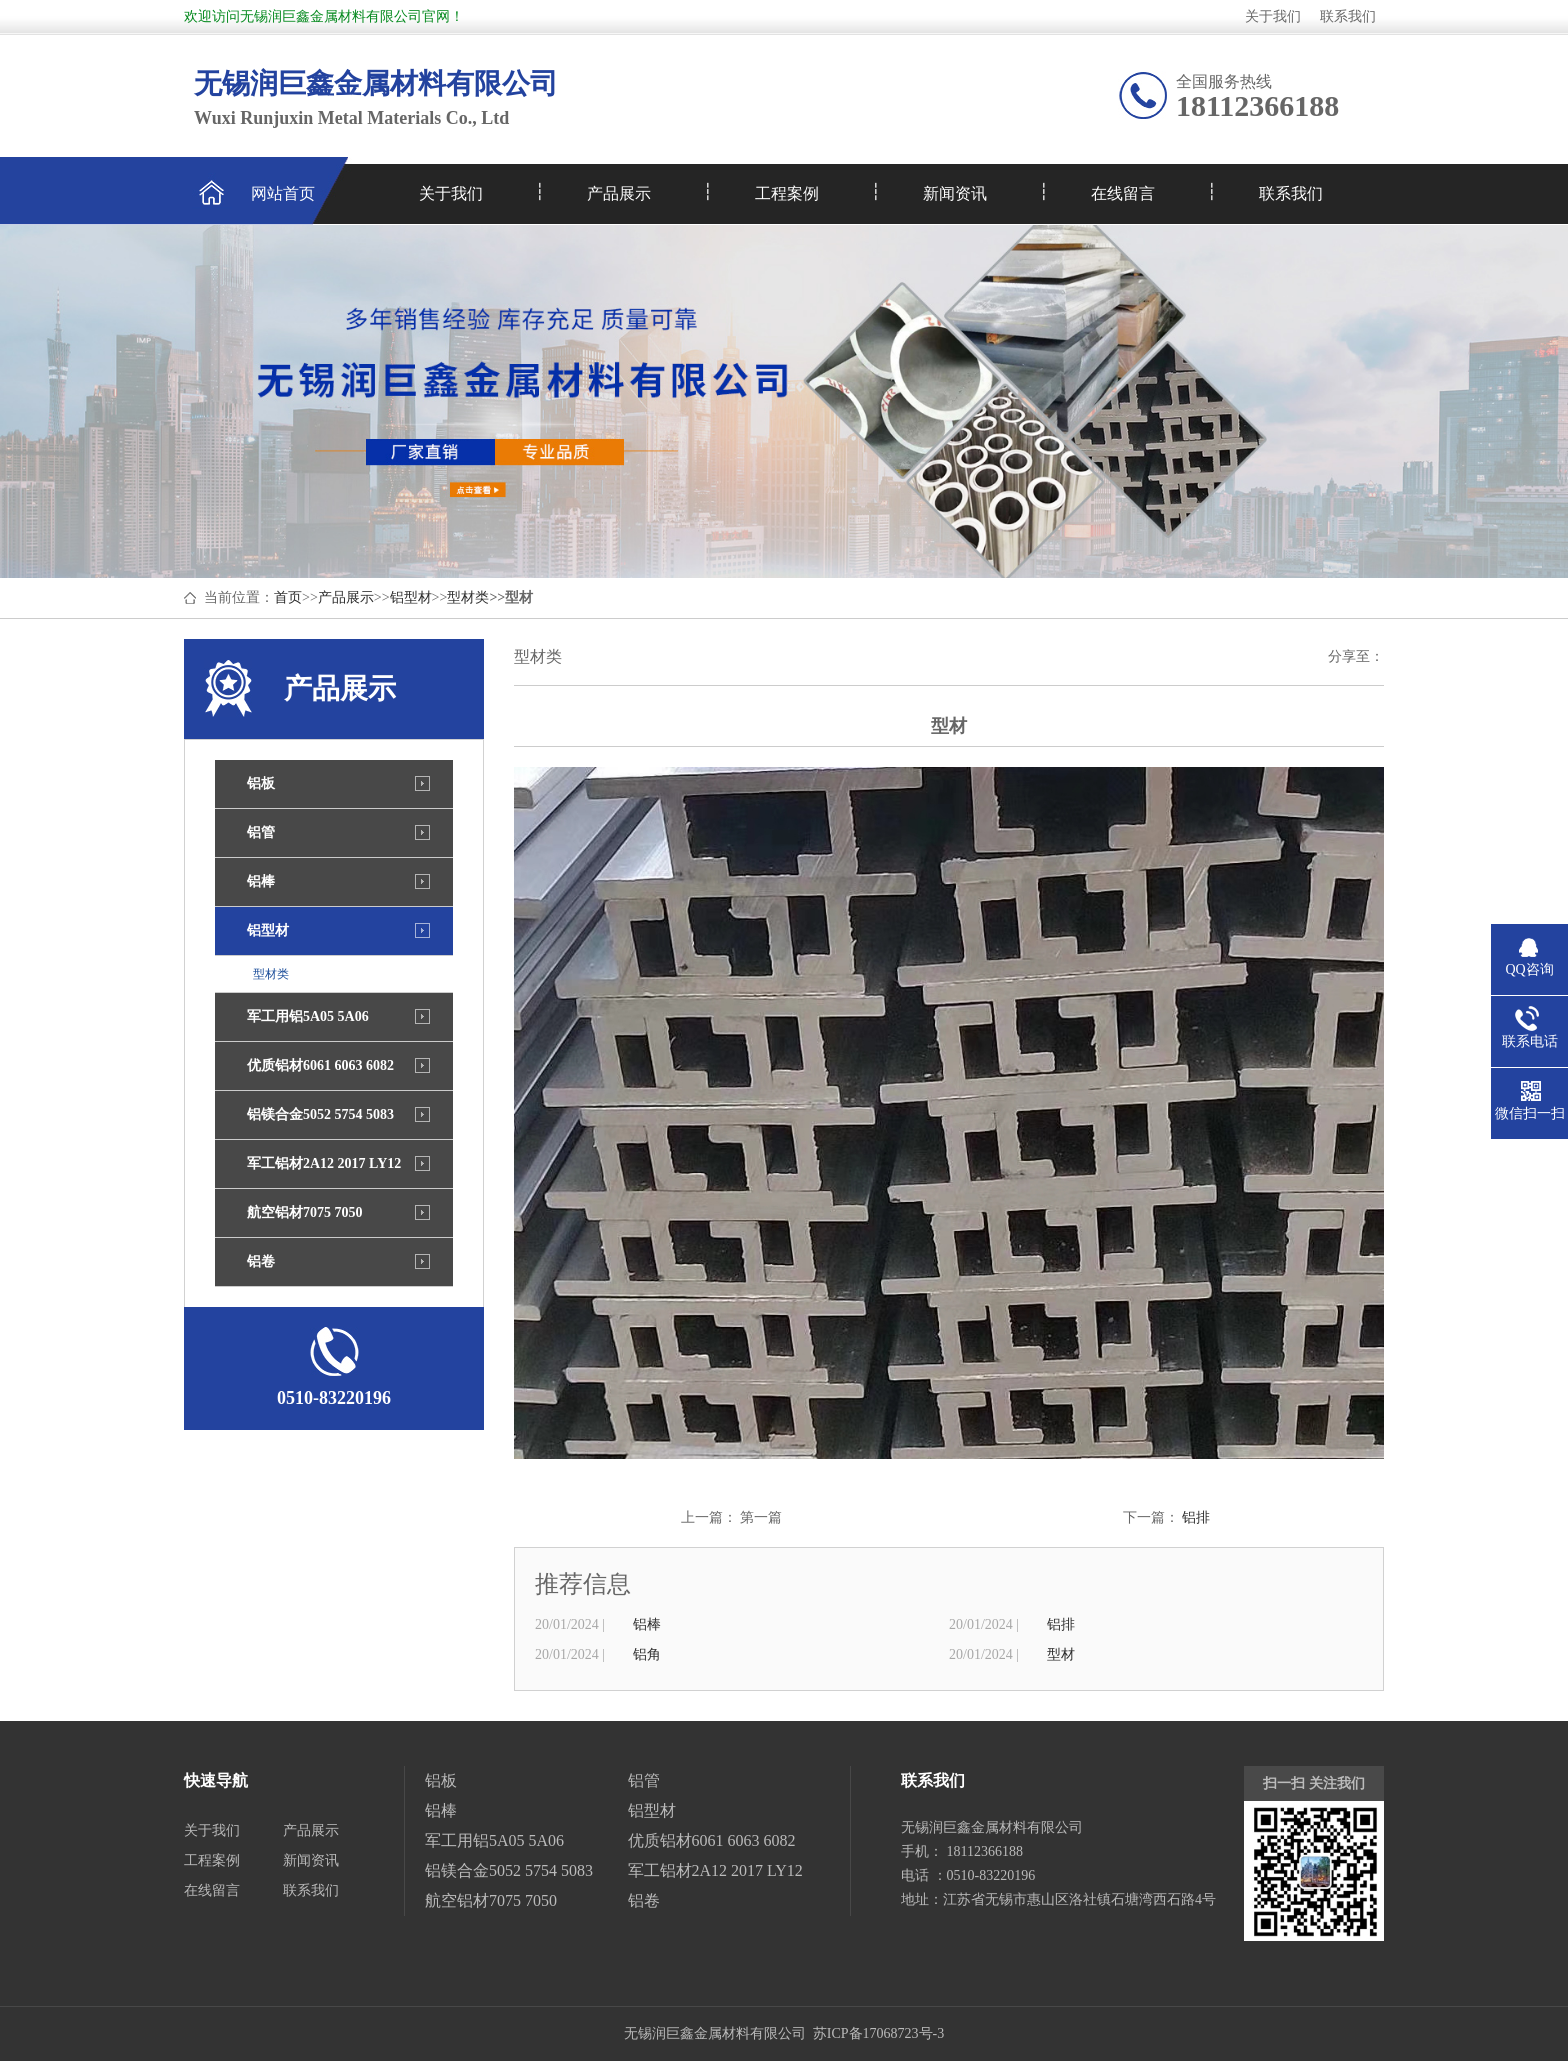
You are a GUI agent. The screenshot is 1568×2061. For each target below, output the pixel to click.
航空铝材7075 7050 (305, 1212)
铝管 (261, 832)
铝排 (1196, 1517)
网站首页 (283, 193)
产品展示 (619, 193)
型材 (1061, 1654)
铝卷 (261, 1261)
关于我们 (1273, 16)
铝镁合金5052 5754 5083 (320, 1114)
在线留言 (1123, 193)
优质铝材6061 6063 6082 (320, 1065)
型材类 (468, 597)
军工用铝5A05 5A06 (308, 1016)
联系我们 (1348, 16)
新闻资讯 (955, 193)
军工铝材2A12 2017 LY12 (324, 1163)
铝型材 (411, 597)
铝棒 (261, 881)
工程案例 (787, 193)
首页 (288, 597)
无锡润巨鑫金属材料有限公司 (715, 2033)
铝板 (261, 783)
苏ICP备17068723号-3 (878, 2033)
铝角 (647, 1654)
